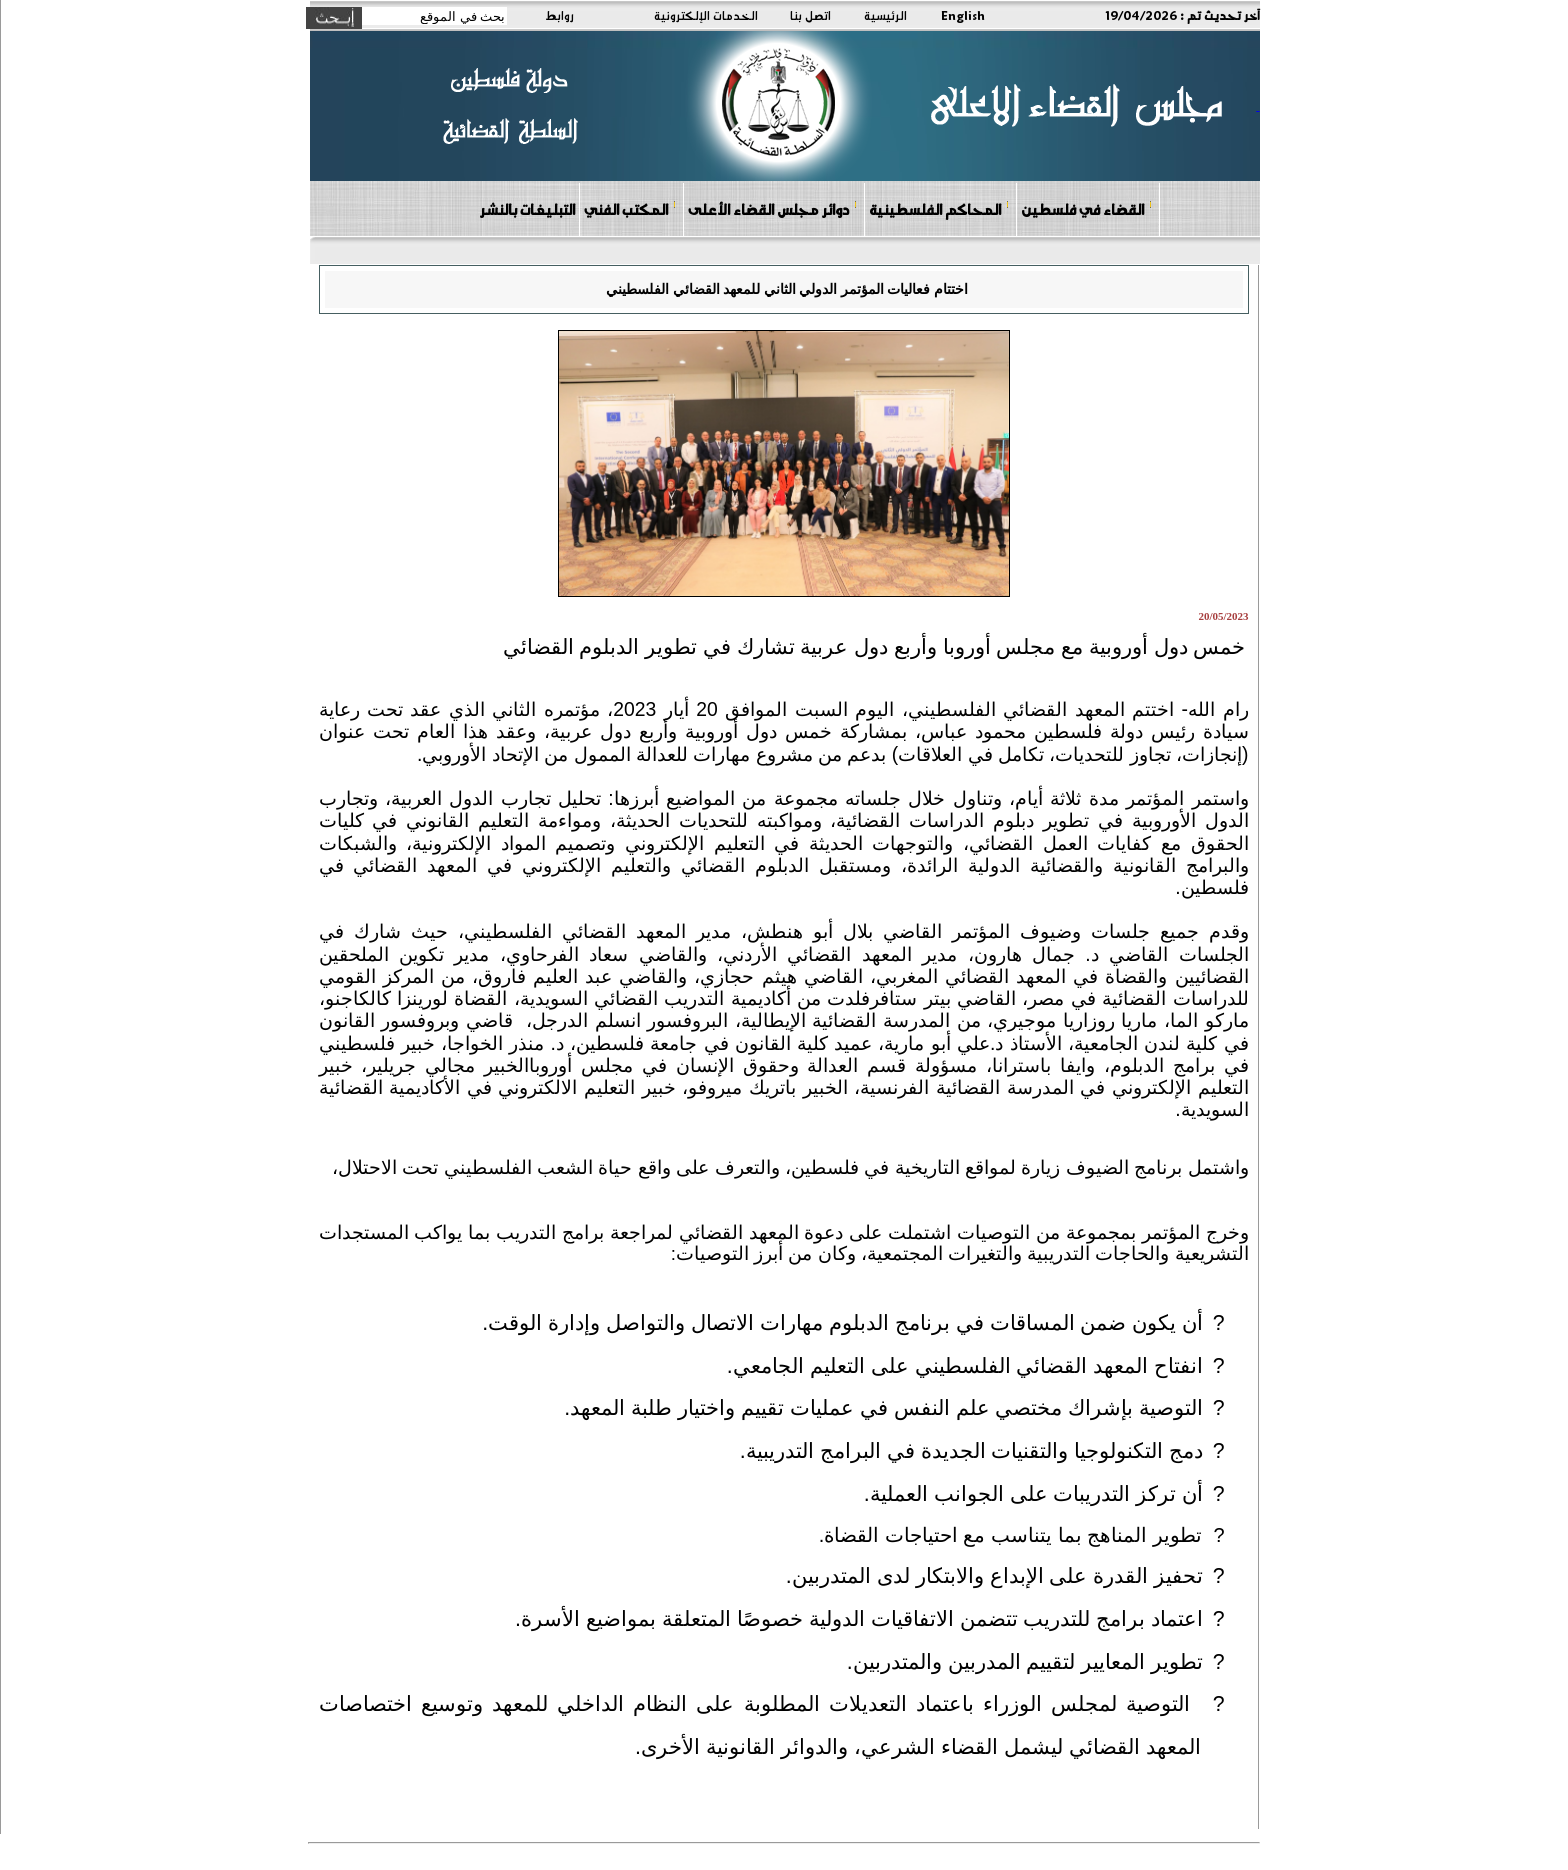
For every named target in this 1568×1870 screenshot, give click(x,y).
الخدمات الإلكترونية (706, 15)
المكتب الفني (630, 208)
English (963, 15)
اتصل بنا (810, 15)
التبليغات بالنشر (527, 209)
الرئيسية (885, 15)
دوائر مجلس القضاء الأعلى (773, 208)
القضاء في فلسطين (1087, 208)
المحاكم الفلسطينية (939, 208)
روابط (559, 15)
